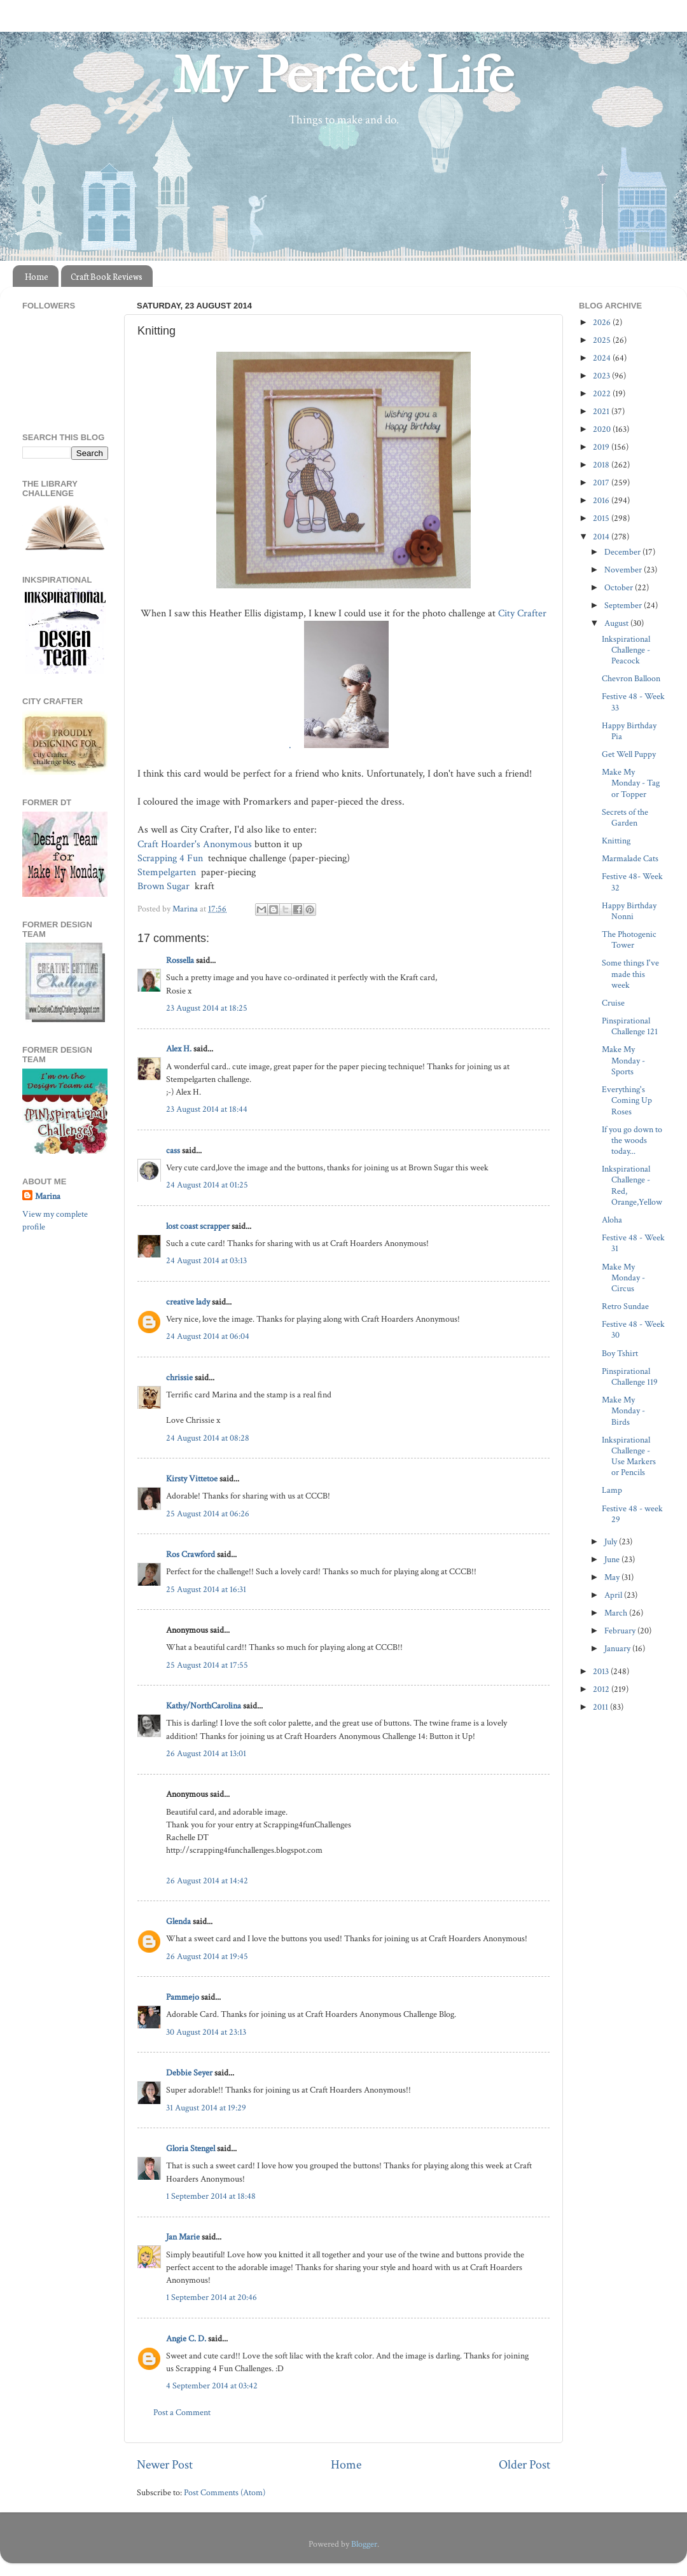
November (624, 570)
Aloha (612, 1220)
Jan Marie (183, 2237)
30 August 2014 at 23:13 (206, 2032)
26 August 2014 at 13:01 (206, 1753)
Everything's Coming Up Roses (627, 1100)
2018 (602, 465)
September (624, 605)
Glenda (178, 1921)
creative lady (188, 1302)
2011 (601, 1707)
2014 (602, 536)
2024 (603, 358)
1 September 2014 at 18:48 (211, 2196)
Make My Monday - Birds (623, 1411)
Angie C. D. (186, 2338)
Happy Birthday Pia (629, 730)
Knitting (616, 840)
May (612, 1577)
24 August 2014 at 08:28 (207, 1438)
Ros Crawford (190, 1554)
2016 (602, 500)
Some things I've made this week (630, 974)
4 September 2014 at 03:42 (212, 2385)
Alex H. (178, 1048)
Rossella (180, 960)
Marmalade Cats (630, 858)
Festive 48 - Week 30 (633, 1329)
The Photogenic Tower (629, 939)
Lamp (612, 1490)
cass (173, 1150)
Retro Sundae (625, 1306)
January (618, 1648)
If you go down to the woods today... (632, 1140)
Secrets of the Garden (625, 817)
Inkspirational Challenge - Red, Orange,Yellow (632, 1185)
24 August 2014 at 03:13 (206, 1260)
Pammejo (182, 1997)
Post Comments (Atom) (224, 2492)
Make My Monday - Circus (623, 1278)
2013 (602, 1671)
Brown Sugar (164, 886)
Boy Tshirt (620, 1353)
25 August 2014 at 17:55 (207, 1665)
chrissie (179, 1377)
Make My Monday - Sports (623, 1060)
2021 (602, 411)
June (612, 1559)
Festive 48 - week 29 (632, 1513)
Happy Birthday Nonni (629, 910)
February (620, 1630)
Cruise (613, 1003)
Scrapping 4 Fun (171, 858)
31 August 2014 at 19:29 (206, 2108)
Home (36, 276)
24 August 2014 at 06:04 (207, 1336)
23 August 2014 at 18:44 (206, 1109)
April (614, 1595)
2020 (603, 429)
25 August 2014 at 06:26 (207, 1513)
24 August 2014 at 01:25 (207, 1185)
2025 (603, 340)
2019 (602, 447)
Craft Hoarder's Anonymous (194, 844)
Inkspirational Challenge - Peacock (626, 650)
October (619, 587)
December (623, 552)
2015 (602, 518)
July (611, 1541)
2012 (602, 1689)
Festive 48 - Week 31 (633, 1242)
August (617, 623)
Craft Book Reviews (106, 276)
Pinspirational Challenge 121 (630, 1025)
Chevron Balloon (631, 678)
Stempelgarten (167, 872)
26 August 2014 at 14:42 (207, 1880)
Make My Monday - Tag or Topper (631, 783)
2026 (603, 322)
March (616, 1613)
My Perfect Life (343, 76)
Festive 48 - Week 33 (633, 701)
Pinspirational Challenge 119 (630, 1376)
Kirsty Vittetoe (192, 1478)
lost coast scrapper (198, 1226)
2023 (602, 376)
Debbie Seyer (189, 2073)
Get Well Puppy (629, 754)
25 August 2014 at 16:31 (206, 1589)
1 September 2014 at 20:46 (211, 2297)
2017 (602, 482)
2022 (603, 393)
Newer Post (165, 2464)
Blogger (364, 2544)
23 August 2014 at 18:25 (206, 1008)
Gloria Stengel (190, 2148)
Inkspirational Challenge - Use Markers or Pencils (629, 1456)
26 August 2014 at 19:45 (207, 1956)
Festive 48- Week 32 (632, 881)
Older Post (524, 2464)
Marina (47, 1196)
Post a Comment (182, 2412)
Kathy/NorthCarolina (203, 1706)
